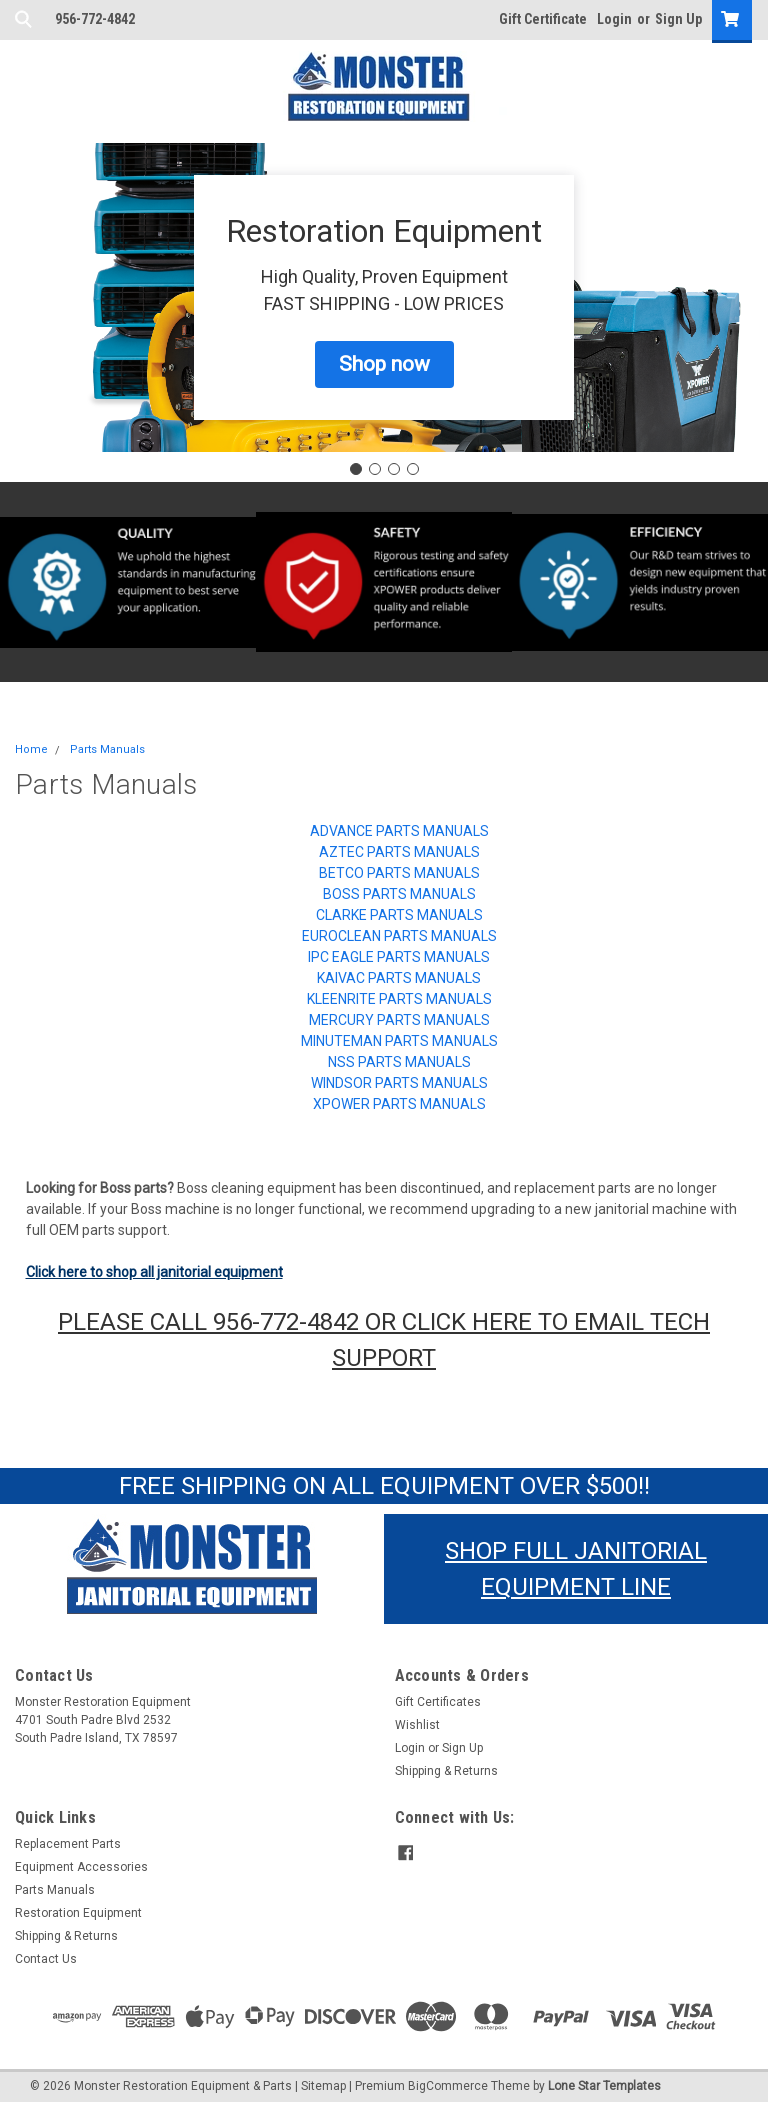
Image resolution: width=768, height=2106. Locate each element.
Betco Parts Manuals (399, 873)
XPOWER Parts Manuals (399, 1104)
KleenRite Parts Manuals (399, 999)
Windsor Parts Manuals (399, 1083)
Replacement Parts (68, 1844)
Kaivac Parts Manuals (399, 978)
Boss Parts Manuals (399, 894)
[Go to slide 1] (356, 469)
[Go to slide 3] (394, 469)
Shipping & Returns (446, 1771)
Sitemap (323, 2086)
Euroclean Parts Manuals (399, 936)
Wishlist (417, 1725)
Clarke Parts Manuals (399, 915)
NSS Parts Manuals (399, 1062)
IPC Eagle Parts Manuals (399, 957)
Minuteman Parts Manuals (399, 1041)
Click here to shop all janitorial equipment (154, 1272)
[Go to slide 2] (375, 469)
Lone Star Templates (604, 2086)
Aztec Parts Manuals (399, 852)
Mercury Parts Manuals (399, 1020)
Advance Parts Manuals (399, 831)
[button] (384, 365)
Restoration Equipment (78, 1913)
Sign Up (678, 19)
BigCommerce (448, 2086)
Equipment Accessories (81, 1867)
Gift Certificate (543, 19)
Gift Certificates (438, 1702)
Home (31, 749)
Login (614, 19)
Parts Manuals (107, 749)
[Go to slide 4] (413, 469)
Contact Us (46, 1959)
